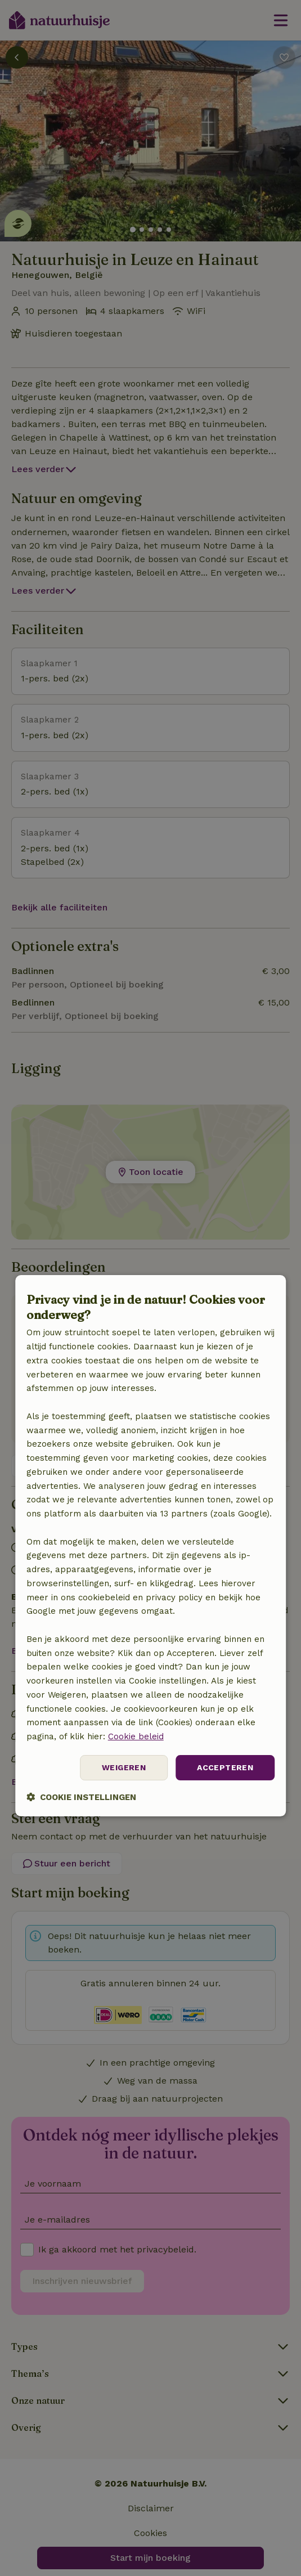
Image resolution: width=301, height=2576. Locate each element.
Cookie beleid (136, 1736)
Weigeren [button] (124, 1767)
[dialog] (150, 1545)
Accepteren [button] (225, 1767)
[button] (81, 1797)
